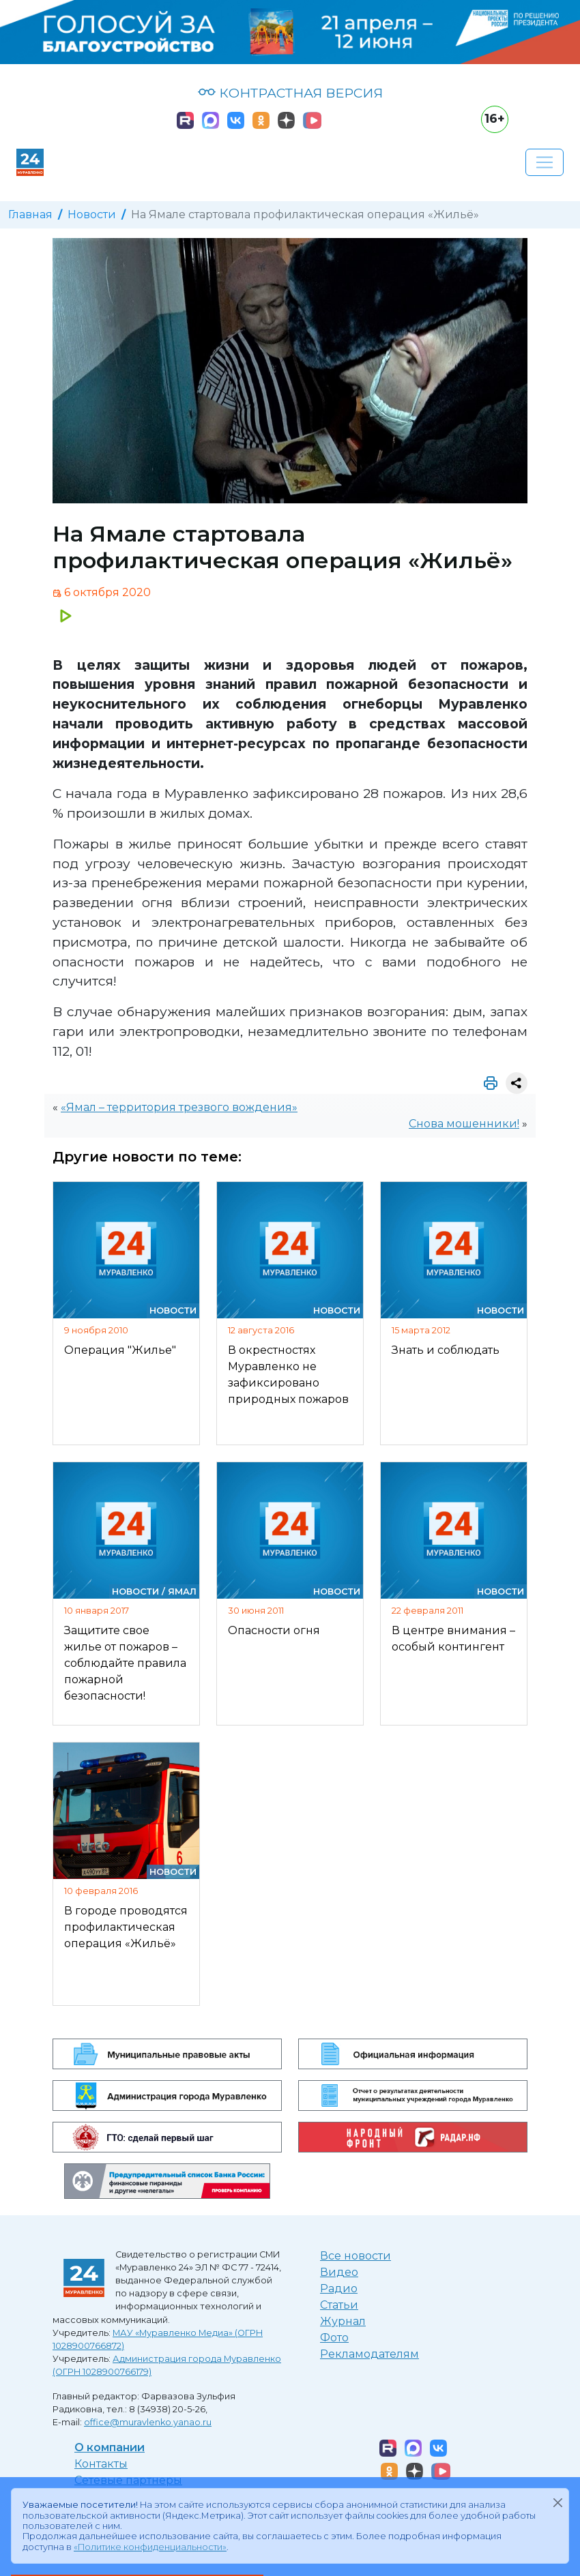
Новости (92, 214)
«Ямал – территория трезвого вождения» (179, 1107)
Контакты (101, 2463)
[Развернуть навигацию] (544, 162)
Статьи (339, 2304)
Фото (334, 2337)
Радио (339, 2288)
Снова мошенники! (464, 1123)
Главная (30, 214)
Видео (339, 2272)
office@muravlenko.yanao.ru (148, 2422)
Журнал (343, 2321)
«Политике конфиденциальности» (150, 2547)
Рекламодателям (369, 2354)
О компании (109, 2447)
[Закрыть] (557, 2502)
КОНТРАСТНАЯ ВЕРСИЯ (290, 93)
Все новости (355, 2255)
